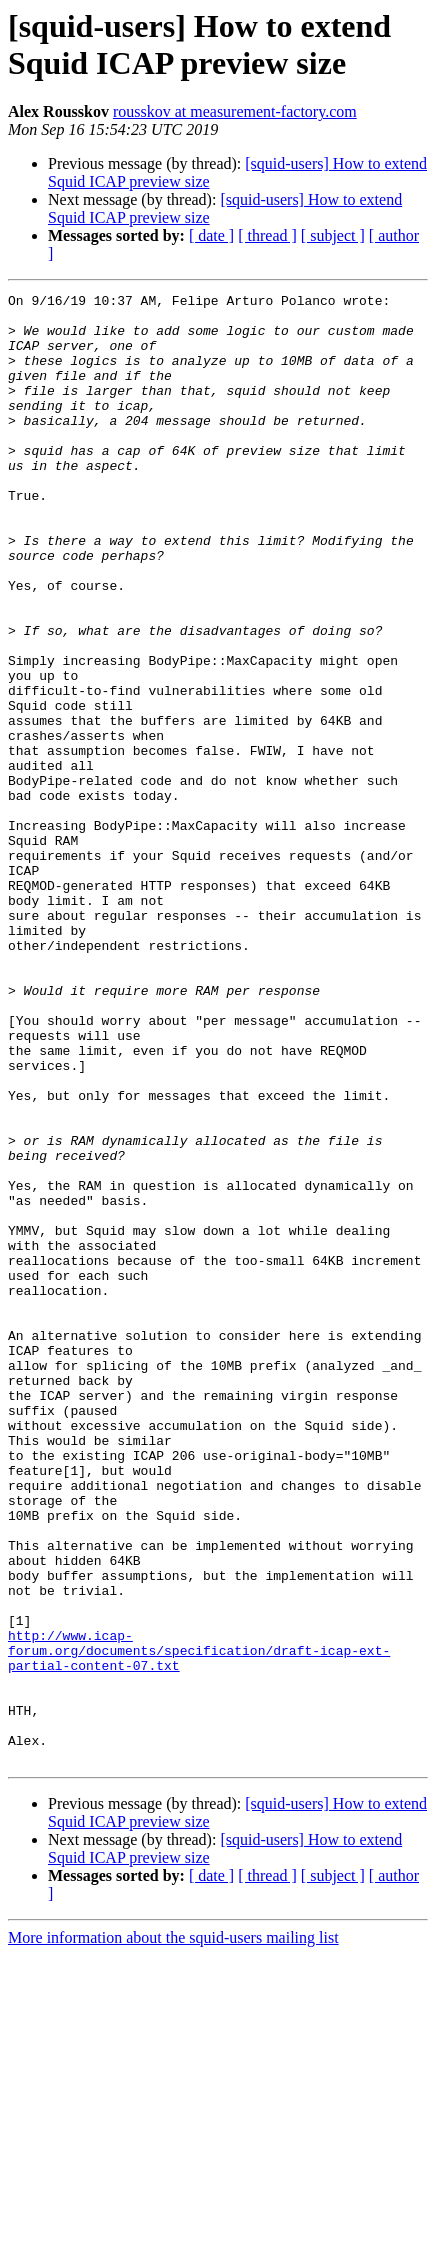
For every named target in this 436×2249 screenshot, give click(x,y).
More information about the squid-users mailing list (173, 2231)
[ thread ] (267, 235)
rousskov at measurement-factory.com (235, 111)
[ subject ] (333, 235)
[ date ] (211, 235)
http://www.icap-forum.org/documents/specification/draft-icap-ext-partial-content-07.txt (199, 1923)
